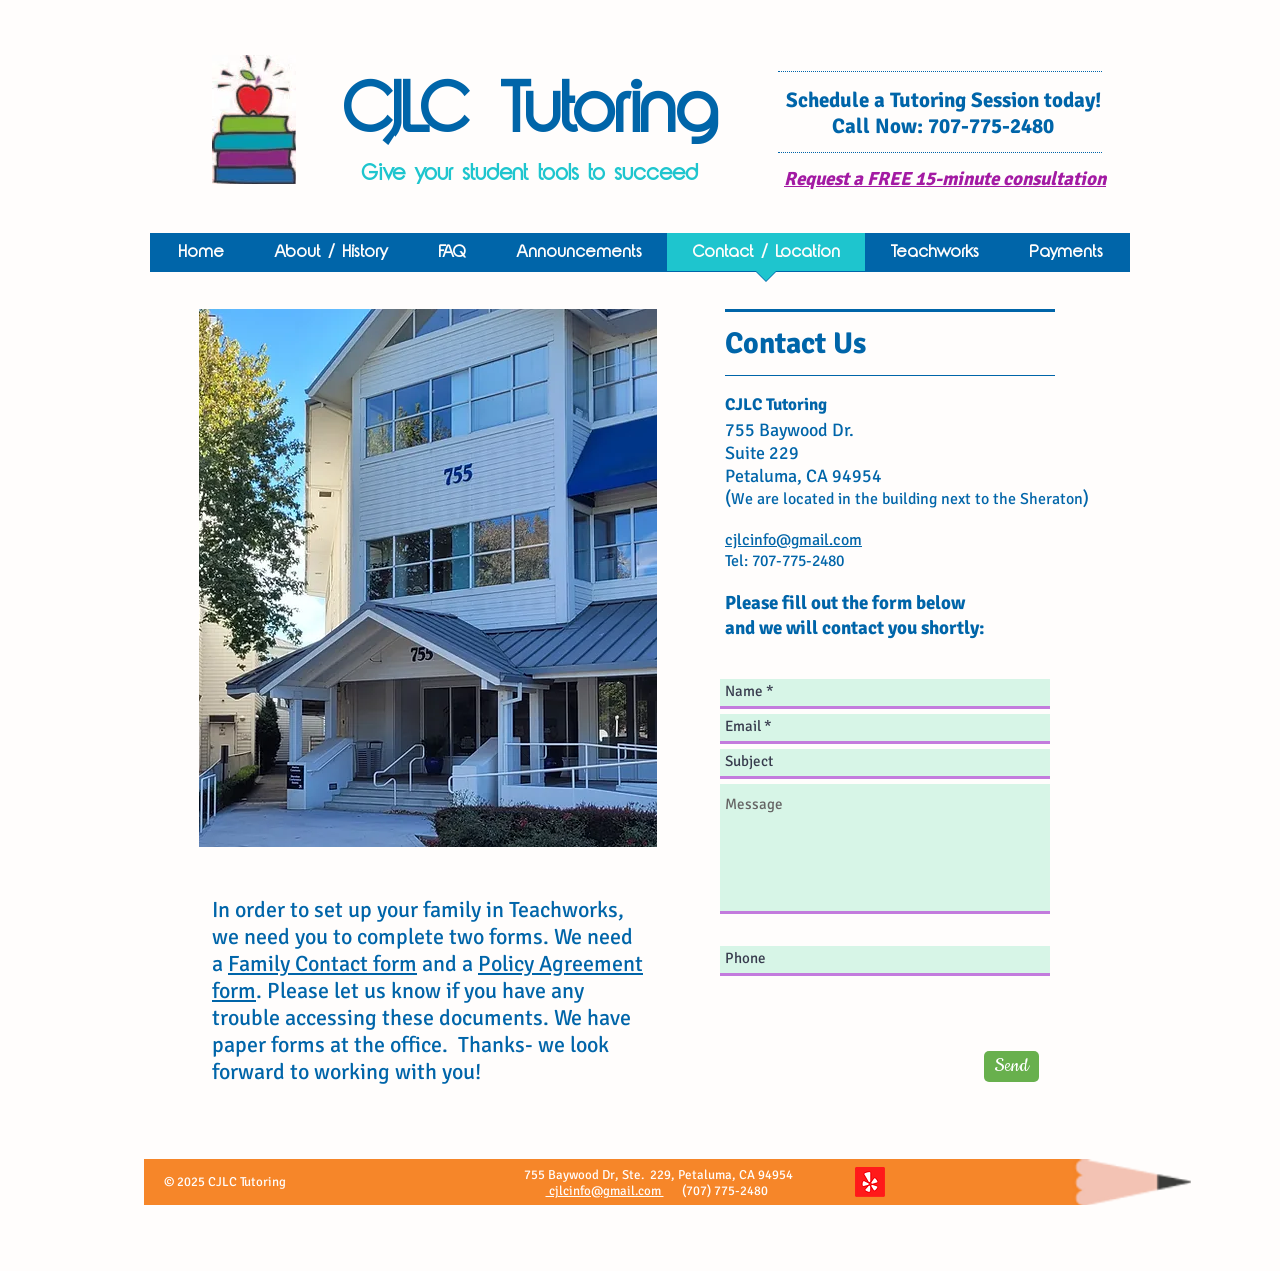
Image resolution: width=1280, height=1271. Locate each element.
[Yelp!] (870, 1182)
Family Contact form (322, 963)
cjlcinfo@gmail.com (605, 1191)
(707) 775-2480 (726, 1191)
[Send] (1011, 1066)
